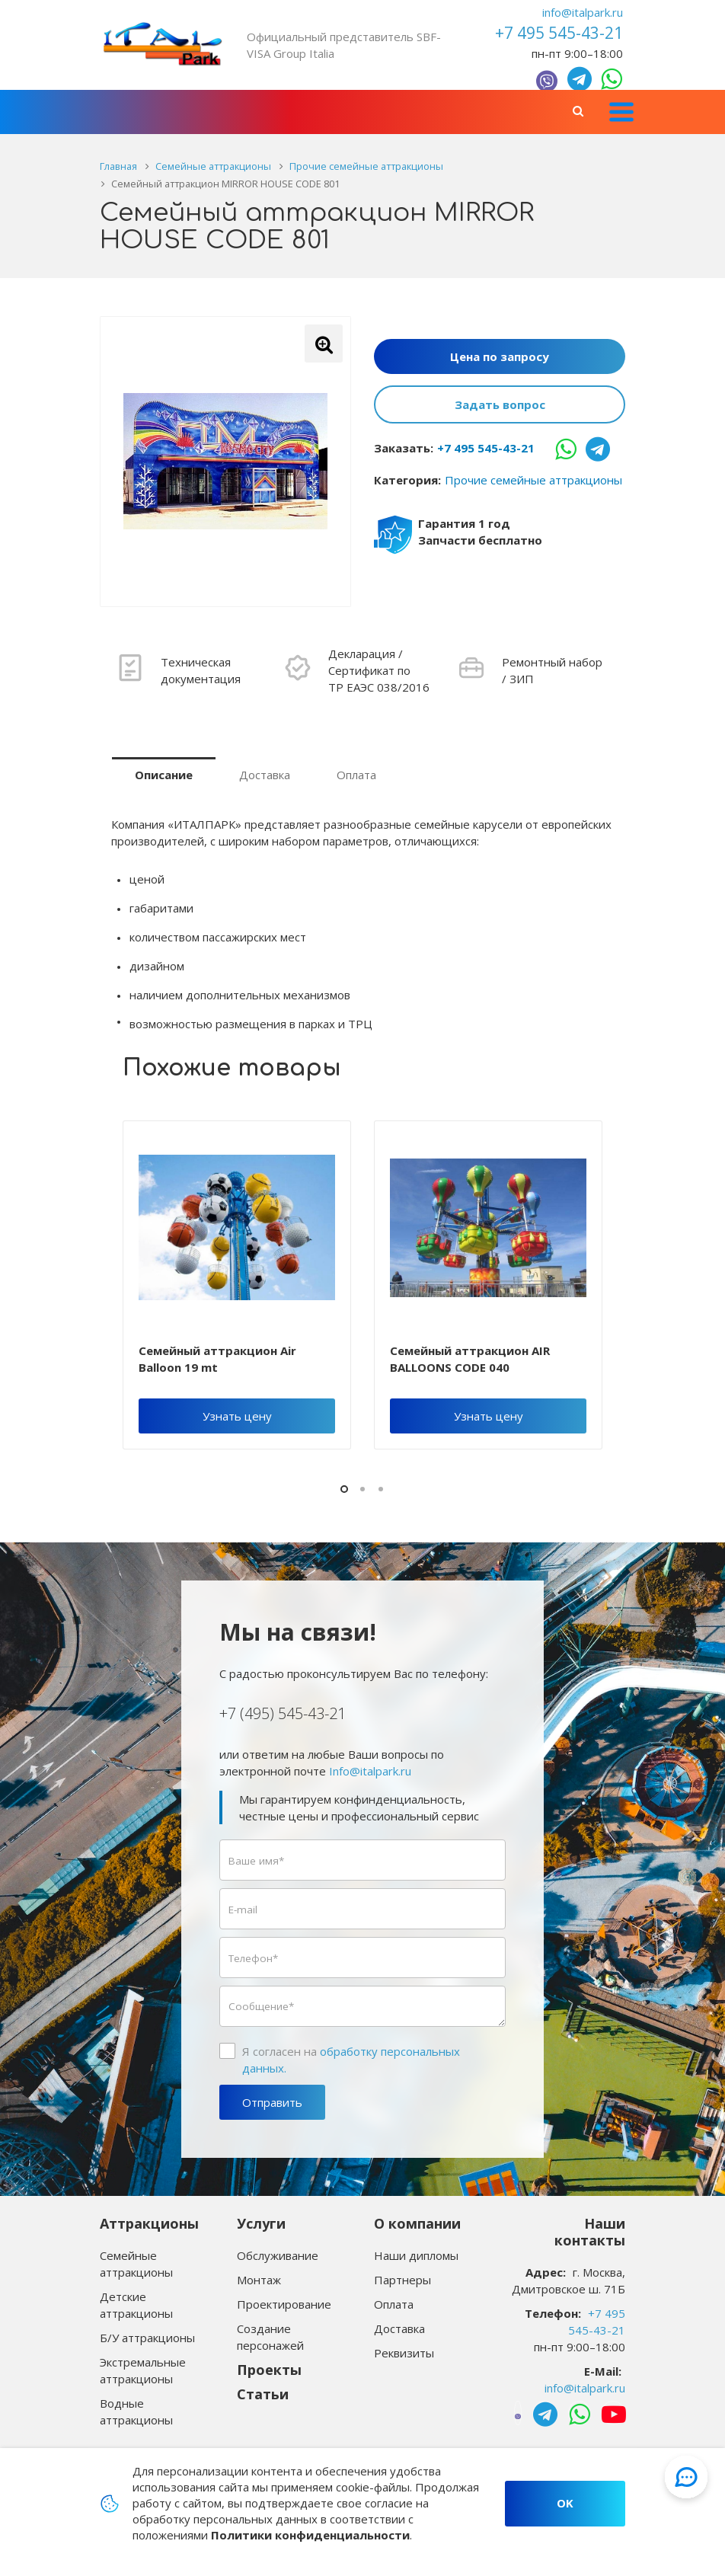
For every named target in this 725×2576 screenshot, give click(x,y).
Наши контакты (589, 2231)
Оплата (356, 774)
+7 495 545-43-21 (486, 447)
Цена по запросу (499, 356)
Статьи (263, 2394)
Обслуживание (277, 2255)
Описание (164, 774)
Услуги (261, 2223)
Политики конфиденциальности (310, 2534)
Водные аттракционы (136, 2411)
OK (565, 2502)
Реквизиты (404, 2352)
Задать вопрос (500, 404)
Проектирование (284, 2304)
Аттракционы (149, 2223)
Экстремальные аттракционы (143, 2370)
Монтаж (259, 2279)
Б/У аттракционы (147, 2337)
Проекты (269, 2369)
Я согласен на (351, 2060)
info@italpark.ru (582, 12)
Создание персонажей (270, 2337)
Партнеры (402, 2279)
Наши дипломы (416, 2255)
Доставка (264, 774)
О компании (417, 2223)
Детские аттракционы (136, 2305)
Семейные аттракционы (136, 2264)
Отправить (272, 2102)
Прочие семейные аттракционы (533, 479)
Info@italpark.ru (370, 1771)
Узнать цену (237, 1416)
